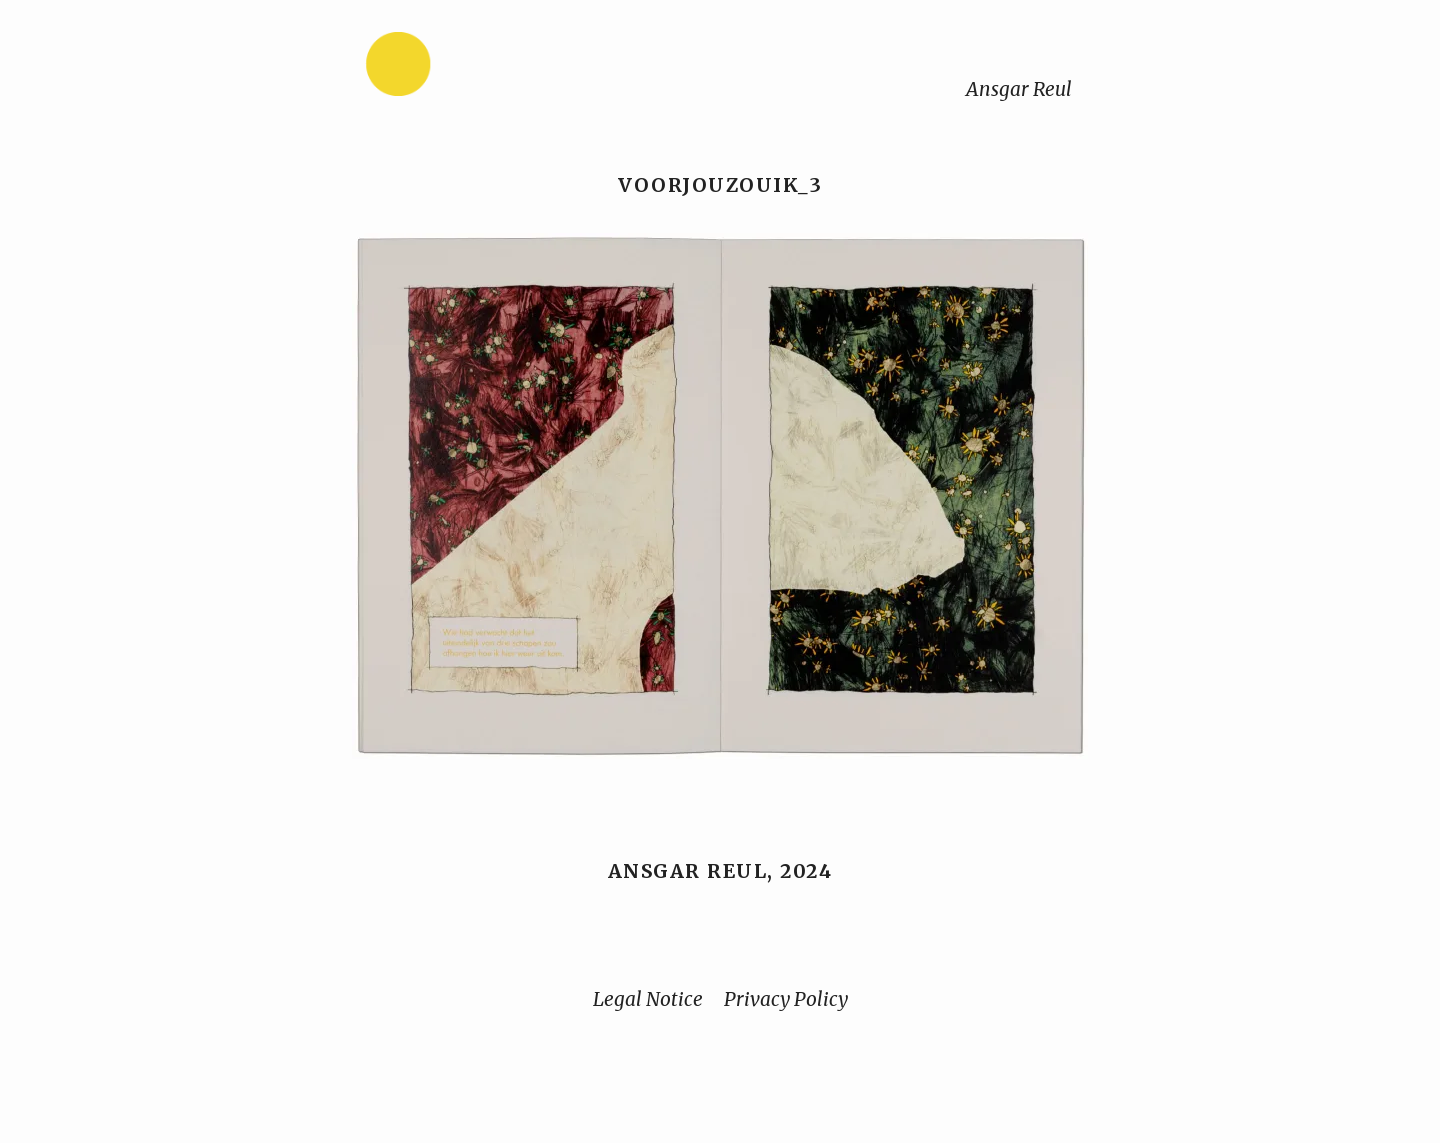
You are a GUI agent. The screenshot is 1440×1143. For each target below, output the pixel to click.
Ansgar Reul (1019, 89)
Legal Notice (648, 999)
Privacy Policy (786, 999)
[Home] (461, 68)
